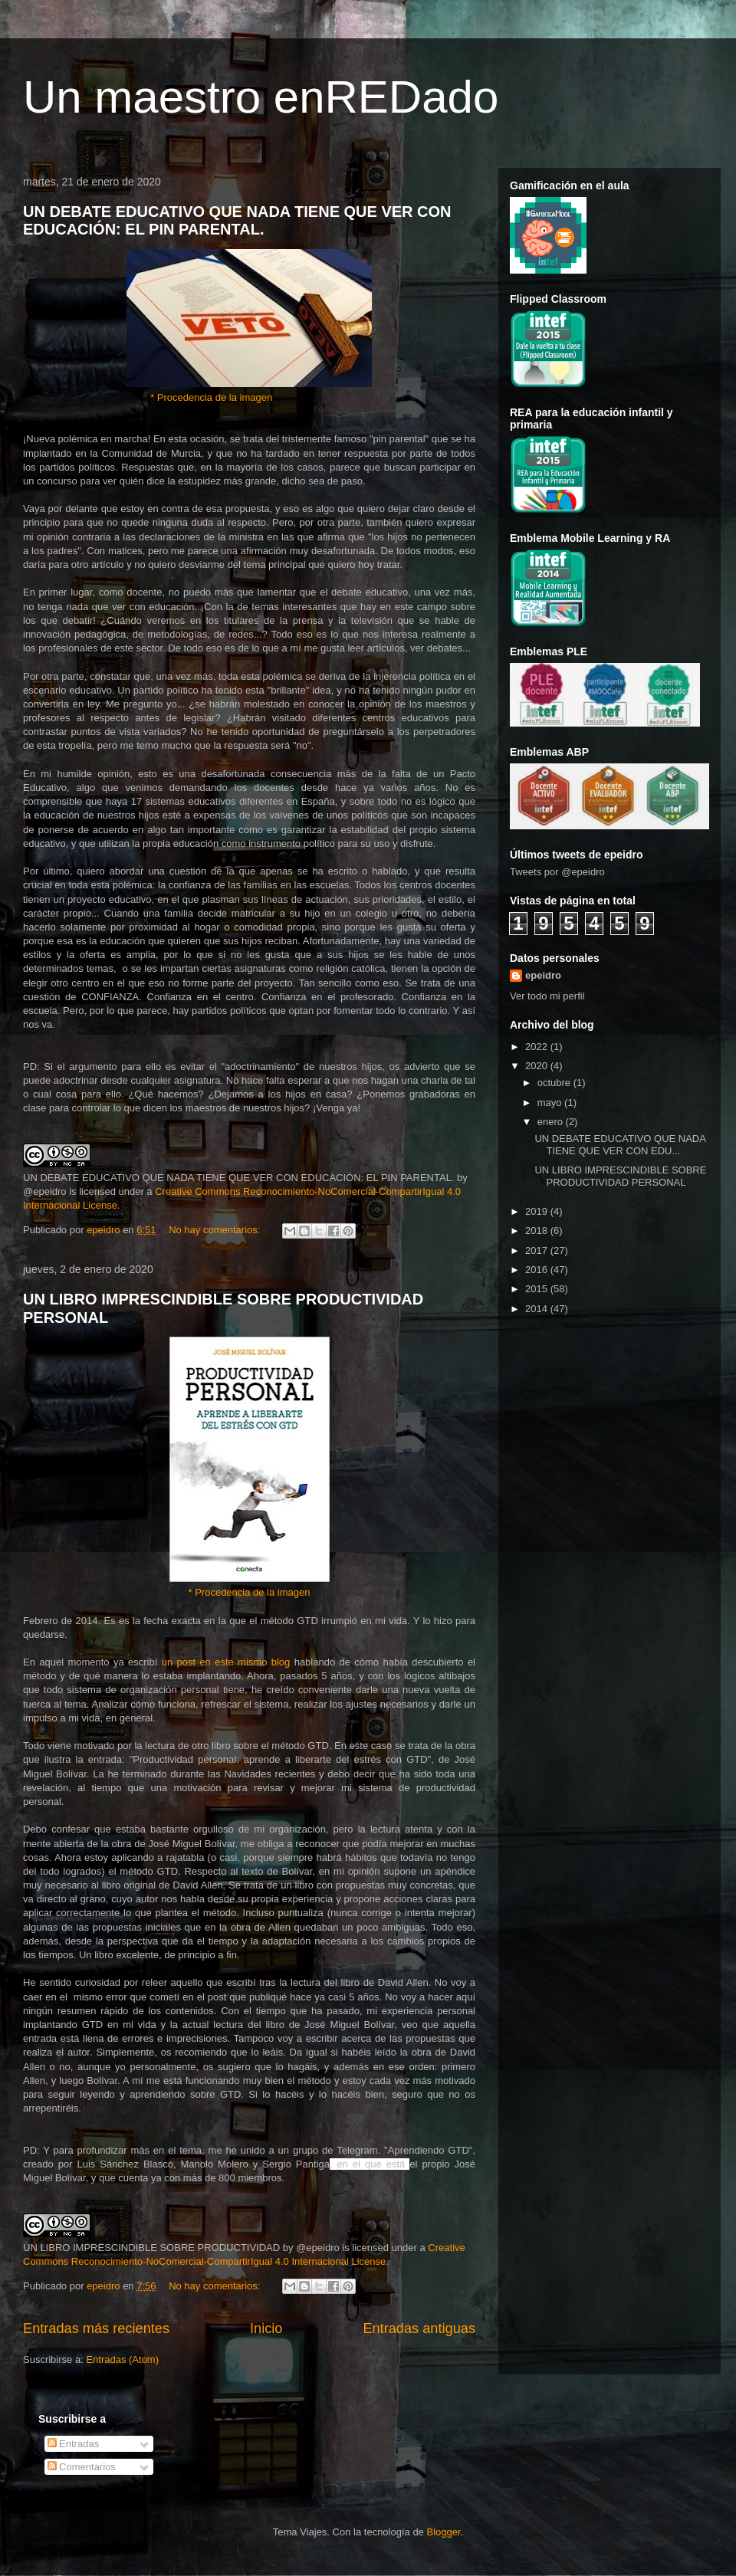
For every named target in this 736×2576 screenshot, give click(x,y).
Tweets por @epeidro (557, 872)
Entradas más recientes (96, 2328)
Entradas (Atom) (122, 2359)
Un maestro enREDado (260, 97)
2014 (537, 1308)
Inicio (266, 2328)
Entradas (74, 2444)
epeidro (543, 975)
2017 (537, 1250)
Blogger (443, 2532)
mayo (550, 1102)
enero (551, 1121)
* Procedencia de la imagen (211, 397)
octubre (555, 1082)
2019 (537, 1211)
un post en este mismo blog (226, 1662)
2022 (537, 1046)
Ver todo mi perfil (547, 996)
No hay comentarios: (216, 1229)
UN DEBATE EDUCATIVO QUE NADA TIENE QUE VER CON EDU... (619, 1145)
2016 (537, 1269)
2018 (537, 1230)
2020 (537, 1065)
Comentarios (82, 2467)
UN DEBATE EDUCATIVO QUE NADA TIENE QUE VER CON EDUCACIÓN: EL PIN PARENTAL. (237, 220)
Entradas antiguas (419, 2328)
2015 (537, 1289)
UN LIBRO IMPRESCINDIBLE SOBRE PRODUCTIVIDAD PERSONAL (620, 1176)
